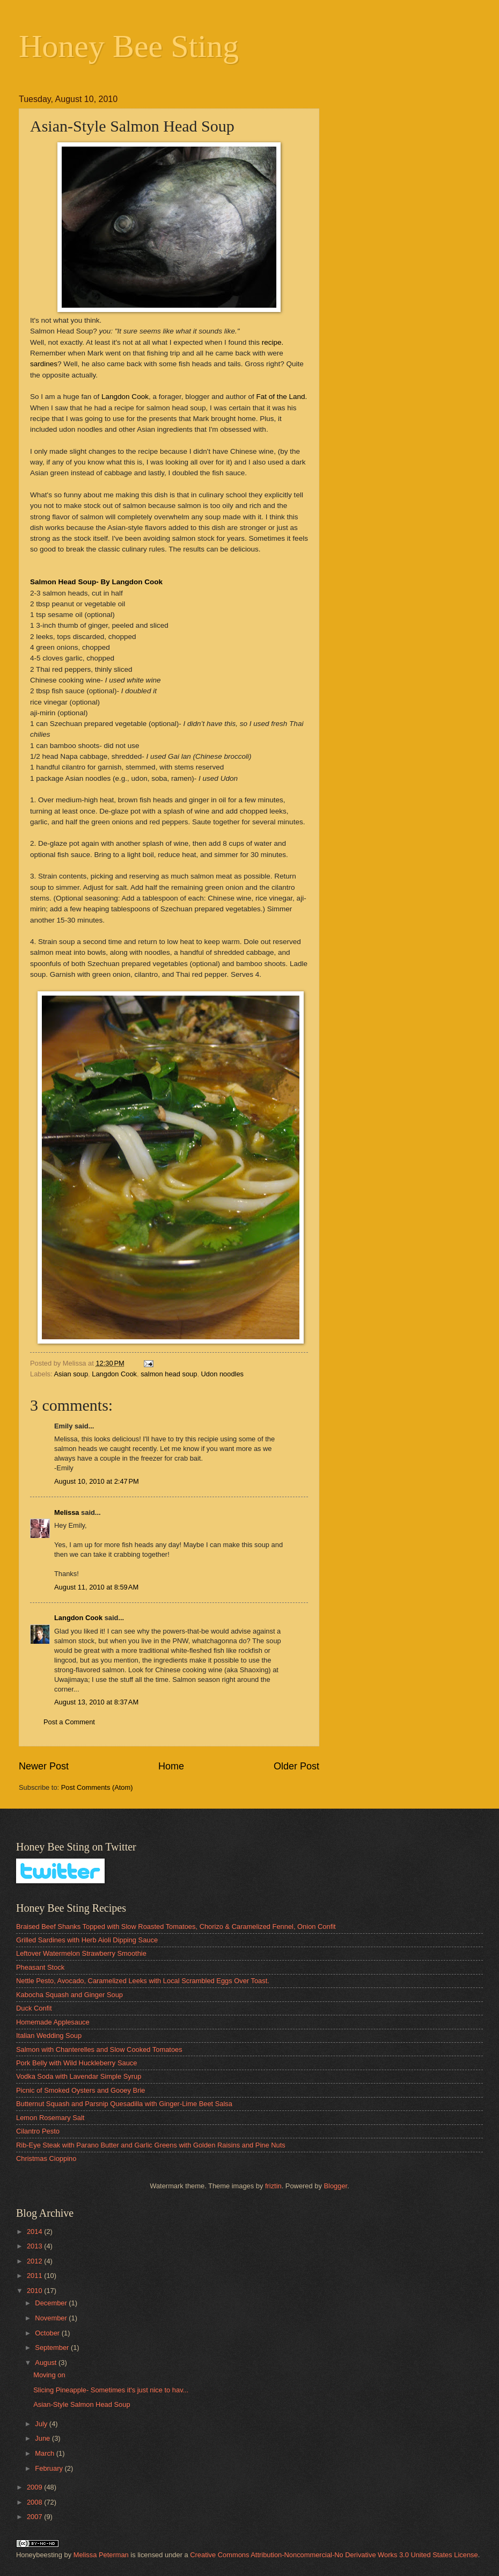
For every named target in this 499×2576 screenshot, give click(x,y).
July (42, 2424)
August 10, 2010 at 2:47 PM (96, 1481)
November (52, 2318)
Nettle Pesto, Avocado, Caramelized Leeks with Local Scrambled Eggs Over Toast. (142, 1981)
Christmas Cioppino (46, 2158)
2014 (35, 2231)
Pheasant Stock (40, 1967)
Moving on (49, 2375)
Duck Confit (34, 2008)
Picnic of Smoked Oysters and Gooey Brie (80, 2090)
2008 (35, 2502)
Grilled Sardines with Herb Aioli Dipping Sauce (87, 1940)
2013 (35, 2246)
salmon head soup (169, 1374)
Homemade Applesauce (53, 2022)
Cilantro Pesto (38, 2131)
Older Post (296, 1766)
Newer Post (44, 1766)
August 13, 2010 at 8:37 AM (96, 1702)
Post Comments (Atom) (97, 1787)
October (48, 2333)
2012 (35, 2261)
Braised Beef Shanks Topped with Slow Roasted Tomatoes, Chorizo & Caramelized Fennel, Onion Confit (176, 1926)
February (49, 2468)
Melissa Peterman (101, 2555)
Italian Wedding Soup (49, 2035)
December (52, 2303)
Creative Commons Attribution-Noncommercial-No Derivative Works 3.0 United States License (334, 2555)
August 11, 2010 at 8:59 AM (96, 1587)
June (43, 2438)
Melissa (66, 1512)
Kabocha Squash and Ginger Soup (69, 1995)
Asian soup (71, 1374)
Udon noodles (222, 1374)
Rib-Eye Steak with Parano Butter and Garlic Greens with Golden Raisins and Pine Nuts (150, 2145)
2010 (35, 2291)
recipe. (273, 342)
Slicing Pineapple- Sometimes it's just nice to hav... (110, 2390)
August (46, 2363)
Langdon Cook (125, 397)
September (53, 2347)
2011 (35, 2276)
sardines (43, 364)
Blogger (335, 2186)
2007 (35, 2517)
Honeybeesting (39, 2555)
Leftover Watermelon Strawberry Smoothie (81, 1953)
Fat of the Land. (281, 397)
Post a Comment (69, 1722)
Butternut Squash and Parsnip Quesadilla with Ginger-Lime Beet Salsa (124, 2104)
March (45, 2453)
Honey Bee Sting (129, 46)
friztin (273, 2186)
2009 (35, 2487)
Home (171, 1766)
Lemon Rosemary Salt (50, 2118)
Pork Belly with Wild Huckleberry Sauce (76, 2063)
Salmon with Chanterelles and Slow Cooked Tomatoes (99, 2049)
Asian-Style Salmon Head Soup (81, 2404)
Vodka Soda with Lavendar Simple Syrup (78, 2076)
